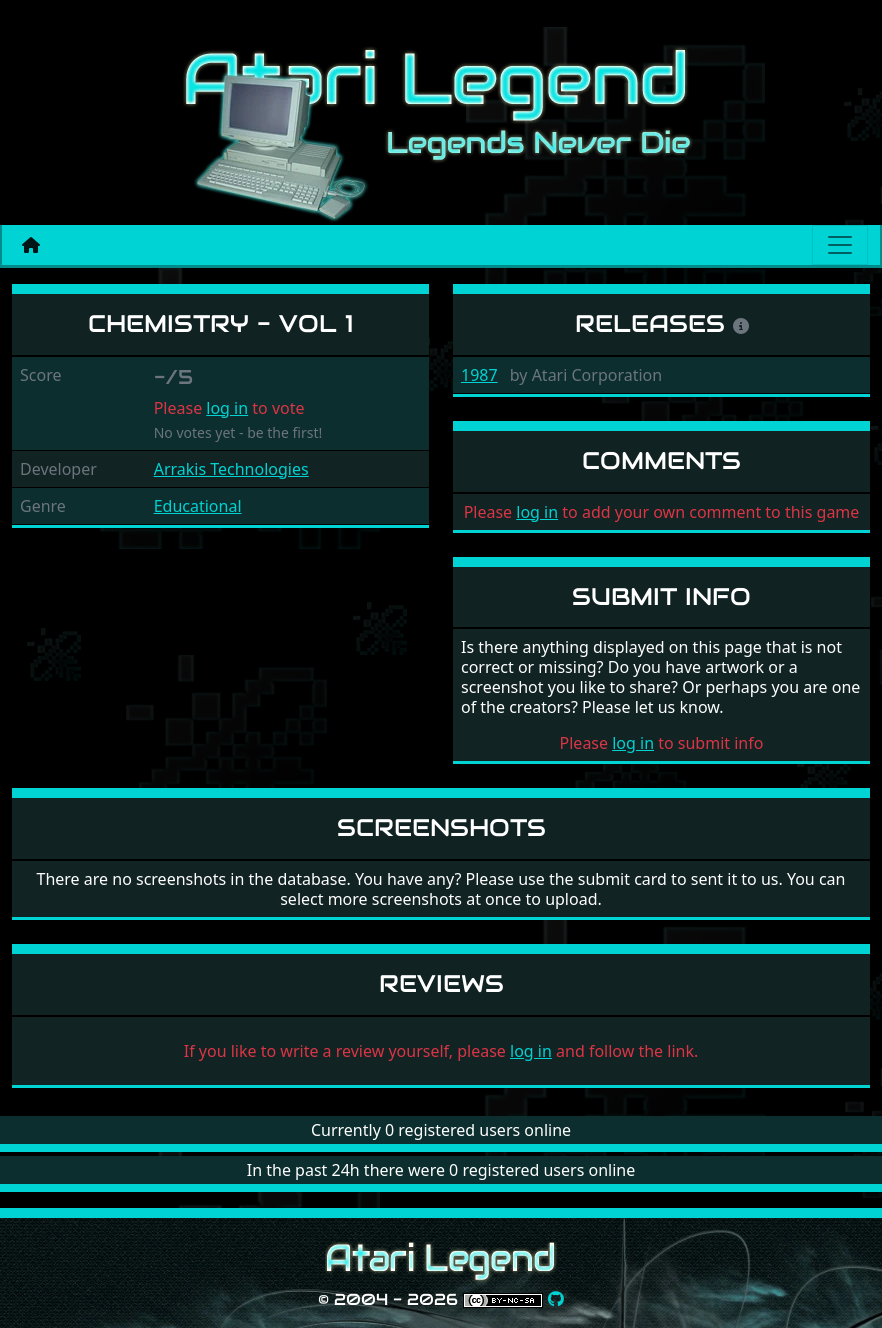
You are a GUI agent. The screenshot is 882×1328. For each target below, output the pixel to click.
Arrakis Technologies (231, 469)
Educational (198, 506)
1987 (479, 375)
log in (227, 408)
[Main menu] (840, 245)
